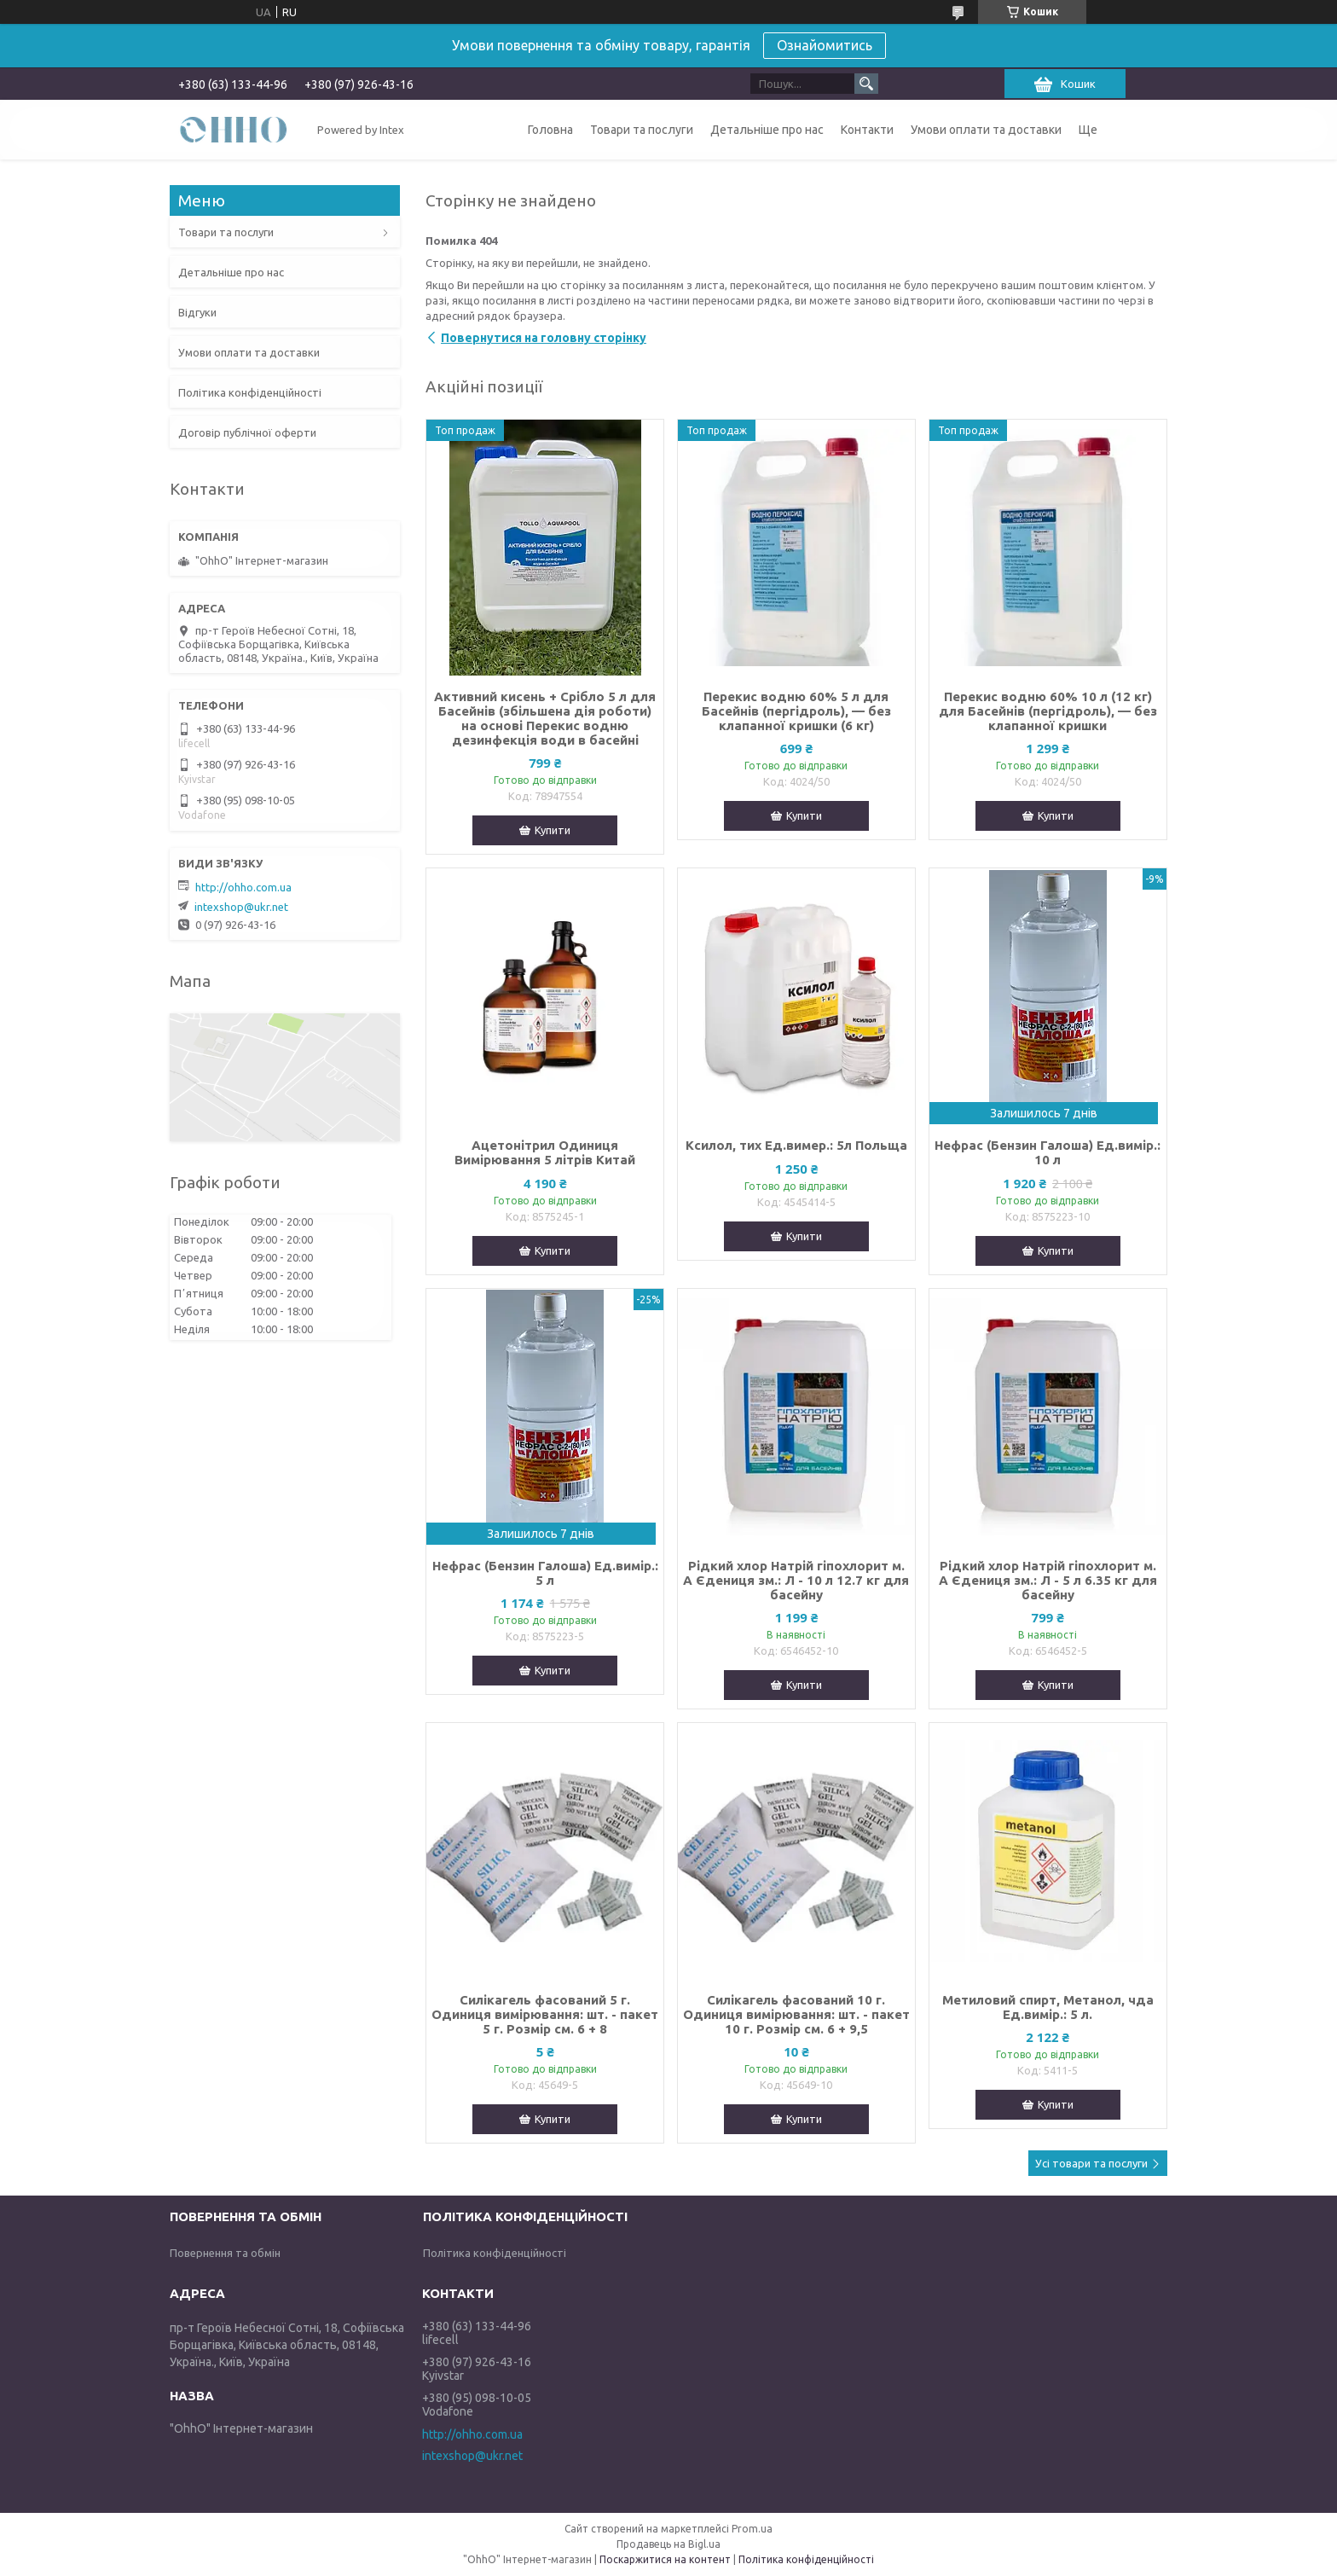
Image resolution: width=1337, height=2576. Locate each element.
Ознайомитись (824, 45)
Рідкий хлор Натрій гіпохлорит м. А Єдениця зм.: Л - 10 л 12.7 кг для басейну (796, 1580)
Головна (550, 129)
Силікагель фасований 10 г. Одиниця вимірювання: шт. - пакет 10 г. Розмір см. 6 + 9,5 (796, 2014)
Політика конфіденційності (249, 392)
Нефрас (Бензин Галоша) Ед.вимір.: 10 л (1047, 1152)
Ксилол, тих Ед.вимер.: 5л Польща (796, 1145)
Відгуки (197, 312)
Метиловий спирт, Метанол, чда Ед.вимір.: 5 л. (1048, 2007)
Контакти (867, 129)
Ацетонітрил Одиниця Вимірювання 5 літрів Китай (544, 1152)
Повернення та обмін (225, 2253)
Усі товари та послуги (1091, 2163)
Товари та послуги (641, 129)
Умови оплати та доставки (986, 129)
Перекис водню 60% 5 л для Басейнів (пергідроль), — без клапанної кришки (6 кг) (796, 711)
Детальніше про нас (767, 129)
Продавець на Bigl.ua (668, 2544)
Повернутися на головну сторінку (543, 338)
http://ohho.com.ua (243, 887)
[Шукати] (866, 83)
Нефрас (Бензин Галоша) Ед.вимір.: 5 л (545, 1572)
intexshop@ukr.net (241, 907)
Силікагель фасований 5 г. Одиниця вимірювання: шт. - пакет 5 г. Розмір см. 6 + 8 (544, 2014)
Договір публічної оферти (247, 432)
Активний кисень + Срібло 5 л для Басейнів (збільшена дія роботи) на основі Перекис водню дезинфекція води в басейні (545, 718)
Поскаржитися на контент (665, 2559)
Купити (552, 830)
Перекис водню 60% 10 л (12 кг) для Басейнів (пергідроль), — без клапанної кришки (1048, 711)
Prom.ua (752, 2528)
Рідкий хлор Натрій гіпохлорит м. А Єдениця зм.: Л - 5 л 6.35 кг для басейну (1048, 1580)
